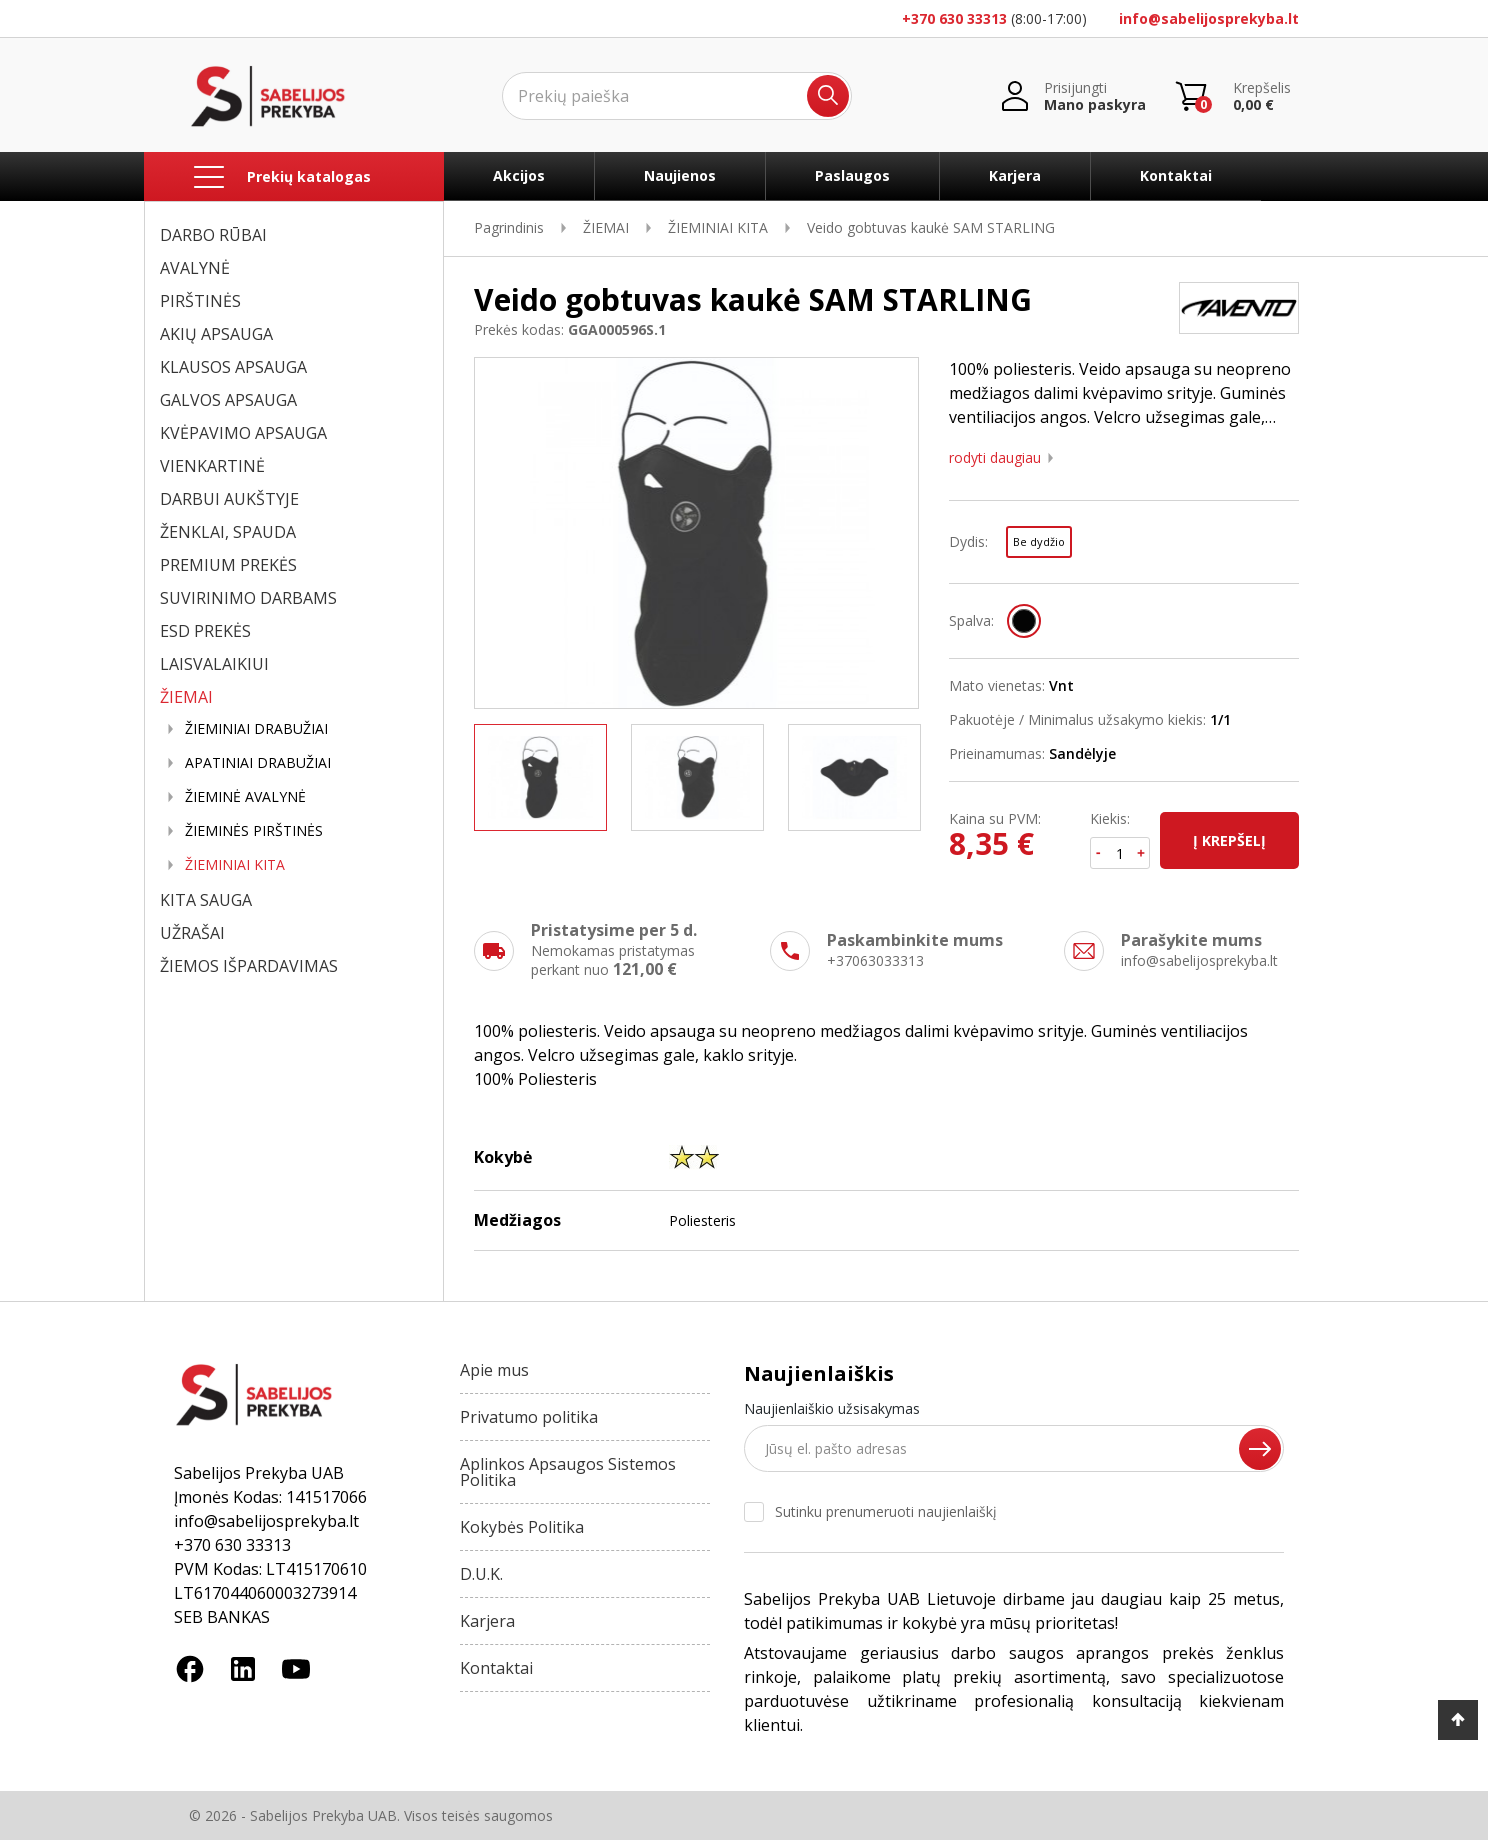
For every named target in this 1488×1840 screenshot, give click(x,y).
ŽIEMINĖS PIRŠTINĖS (254, 831)
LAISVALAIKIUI (214, 664)
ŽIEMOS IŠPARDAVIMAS (249, 966)
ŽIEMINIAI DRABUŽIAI (256, 729)
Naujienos (680, 175)
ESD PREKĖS (205, 631)
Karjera (1015, 175)
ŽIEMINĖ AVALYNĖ (245, 797)
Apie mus (494, 1370)
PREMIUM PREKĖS (228, 565)
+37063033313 (875, 960)
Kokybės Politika (522, 1527)
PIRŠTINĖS (200, 301)
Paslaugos (852, 175)
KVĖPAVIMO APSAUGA (243, 433)
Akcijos (519, 175)
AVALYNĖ (195, 268)
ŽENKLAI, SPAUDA (228, 532)
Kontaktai (1176, 175)
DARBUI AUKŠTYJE (229, 499)
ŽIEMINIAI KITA (235, 865)
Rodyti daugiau (995, 458)
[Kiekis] (1120, 853)
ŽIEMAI (186, 697)
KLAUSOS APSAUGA (233, 367)
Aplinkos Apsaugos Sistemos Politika (568, 1472)
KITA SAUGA (206, 900)
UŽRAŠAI (192, 933)
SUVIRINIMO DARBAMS (248, 598)
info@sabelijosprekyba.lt (1209, 18)
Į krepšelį (1229, 840)
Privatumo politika (529, 1417)
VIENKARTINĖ (212, 466)
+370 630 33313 (954, 18)
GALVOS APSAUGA (228, 400)
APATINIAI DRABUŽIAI (258, 763)
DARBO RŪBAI (213, 235)
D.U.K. (481, 1574)
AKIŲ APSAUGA (216, 334)
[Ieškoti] (677, 96)
